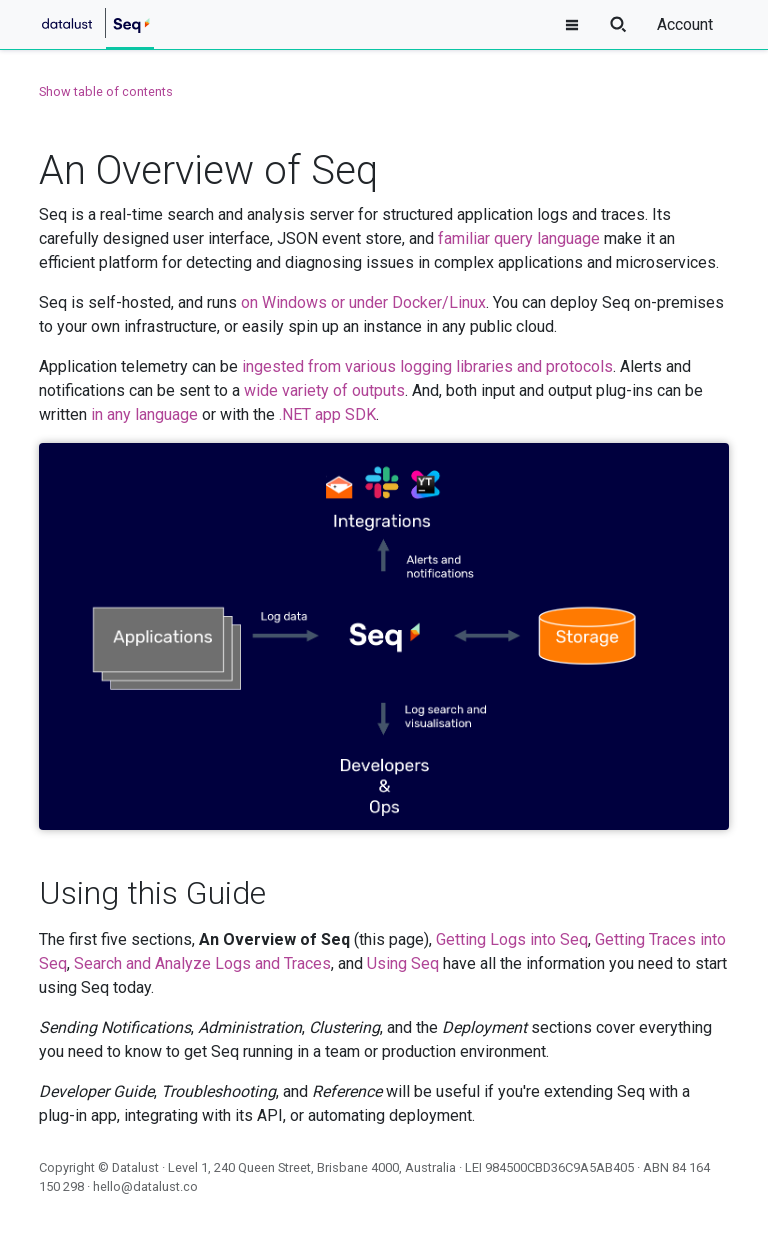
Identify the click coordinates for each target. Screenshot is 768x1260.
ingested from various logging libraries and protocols (427, 366)
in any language (144, 414)
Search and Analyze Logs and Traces (202, 963)
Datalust (135, 1167)
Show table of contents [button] (106, 91)
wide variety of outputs (324, 390)
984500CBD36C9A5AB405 (559, 1167)
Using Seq (403, 963)
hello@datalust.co (145, 1186)
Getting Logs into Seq (512, 939)
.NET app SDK (327, 414)
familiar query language (519, 238)
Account (685, 24)
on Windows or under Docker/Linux (363, 302)
